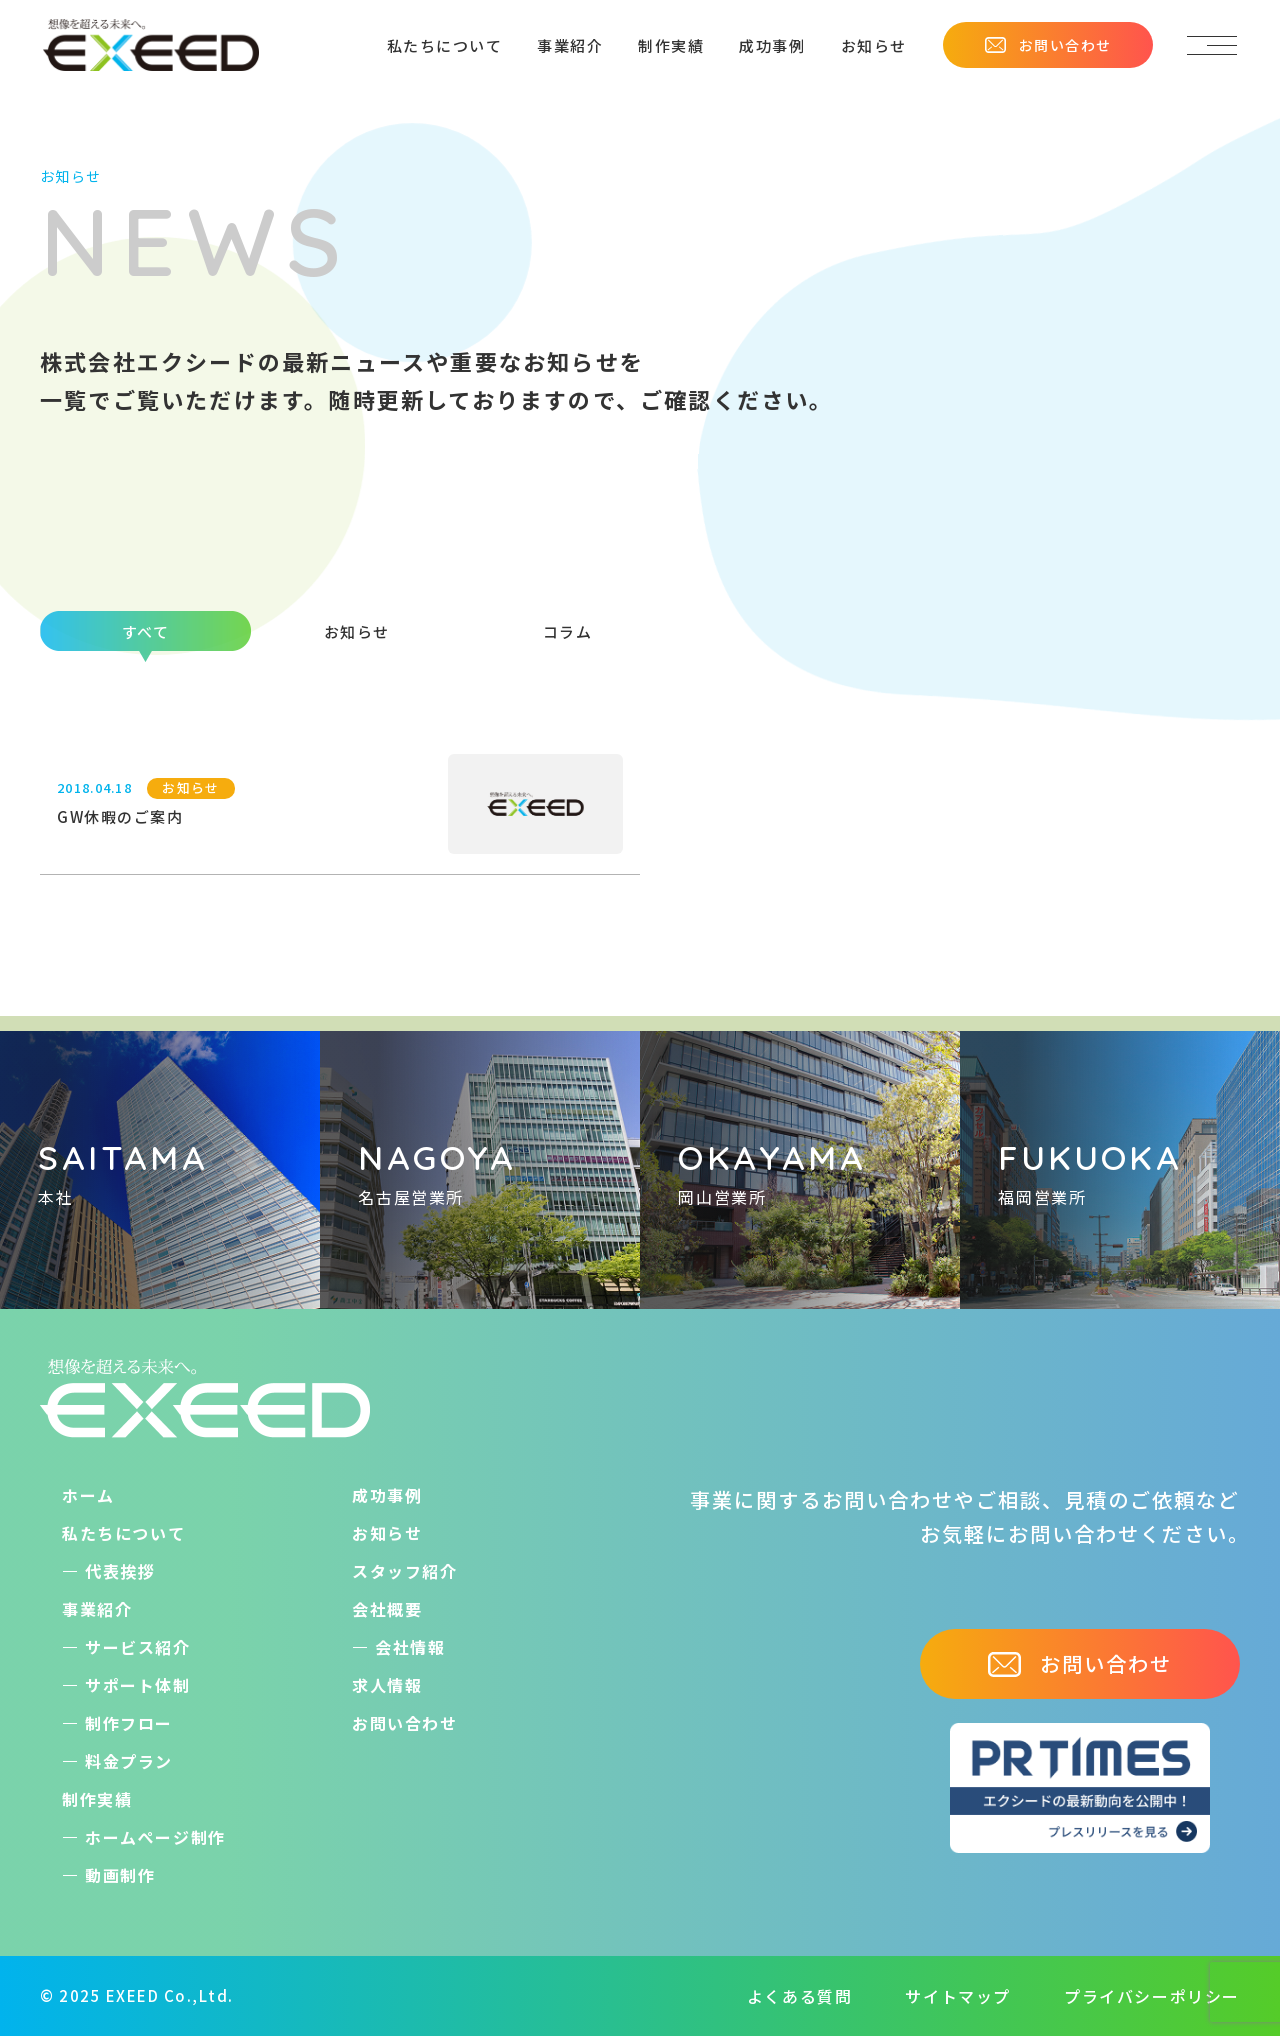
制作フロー (129, 1723)
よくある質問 (800, 1996)
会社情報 (410, 1647)
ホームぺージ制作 (155, 1837)
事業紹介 (570, 45)
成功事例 (772, 45)
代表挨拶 (120, 1571)
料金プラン (129, 1761)
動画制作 (120, 1875)
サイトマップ (958, 1996)
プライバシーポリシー (1152, 1996)
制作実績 (671, 45)
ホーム (88, 1495)
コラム (568, 631)
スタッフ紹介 (405, 1571)
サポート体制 (138, 1685)
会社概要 (387, 1609)
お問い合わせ (1048, 45)
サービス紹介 (138, 1647)
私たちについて (445, 45)
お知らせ (874, 45)
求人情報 (387, 1685)
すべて (146, 631)
